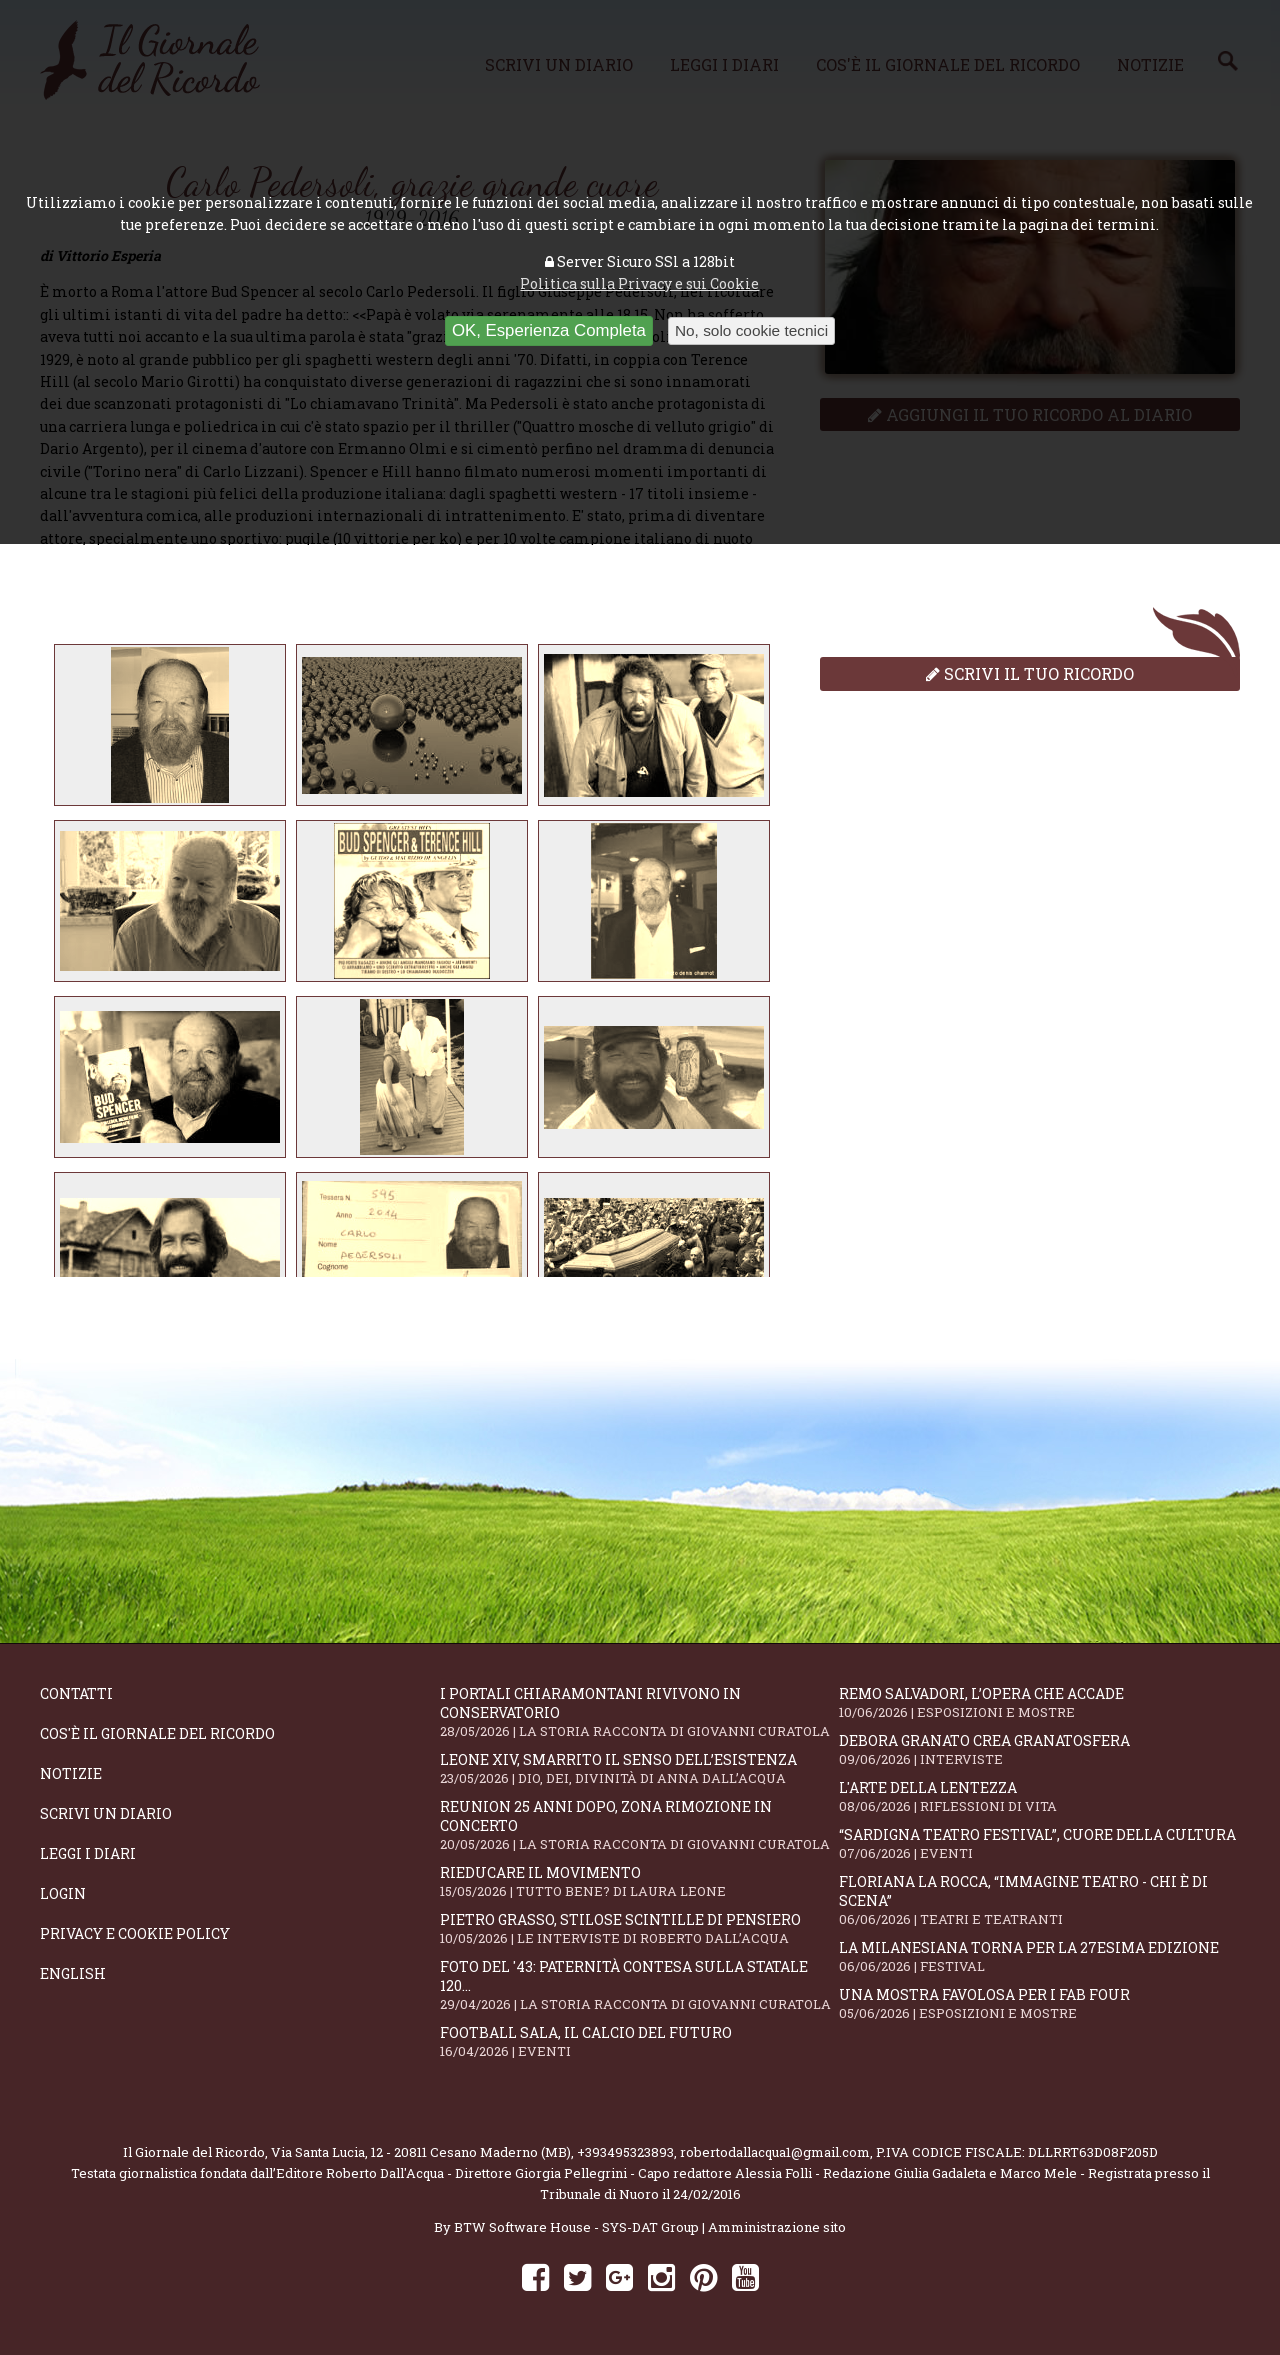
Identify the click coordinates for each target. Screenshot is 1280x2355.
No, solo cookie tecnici (751, 330)
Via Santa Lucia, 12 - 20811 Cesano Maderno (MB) (421, 2152)
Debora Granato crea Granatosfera (1039, 1749)
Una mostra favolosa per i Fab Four (1039, 2003)
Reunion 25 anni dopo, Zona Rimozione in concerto (640, 1825)
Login (63, 1893)
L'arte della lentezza (1039, 1796)
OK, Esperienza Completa (549, 330)
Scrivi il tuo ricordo (1030, 673)
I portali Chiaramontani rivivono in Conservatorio (640, 1712)
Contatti (76, 1693)
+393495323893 (625, 2152)
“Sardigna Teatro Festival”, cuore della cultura (1039, 1843)
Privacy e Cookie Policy (135, 1933)
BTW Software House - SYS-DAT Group (576, 2227)
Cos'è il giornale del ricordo (157, 1733)
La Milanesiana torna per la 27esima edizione (1039, 1956)
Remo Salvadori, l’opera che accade (1039, 1702)
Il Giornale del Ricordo (194, 2152)
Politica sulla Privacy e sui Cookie (639, 283)
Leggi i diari (88, 1853)
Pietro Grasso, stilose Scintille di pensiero (640, 1928)
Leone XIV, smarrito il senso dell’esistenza (640, 1768)
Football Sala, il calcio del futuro (640, 2041)
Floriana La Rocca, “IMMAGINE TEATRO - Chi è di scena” (1039, 1900)
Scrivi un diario (106, 1813)
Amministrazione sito (777, 2227)
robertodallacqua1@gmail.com (775, 2152)
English (73, 1973)
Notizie (71, 1773)
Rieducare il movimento (640, 1881)
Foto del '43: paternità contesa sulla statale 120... (640, 1985)
